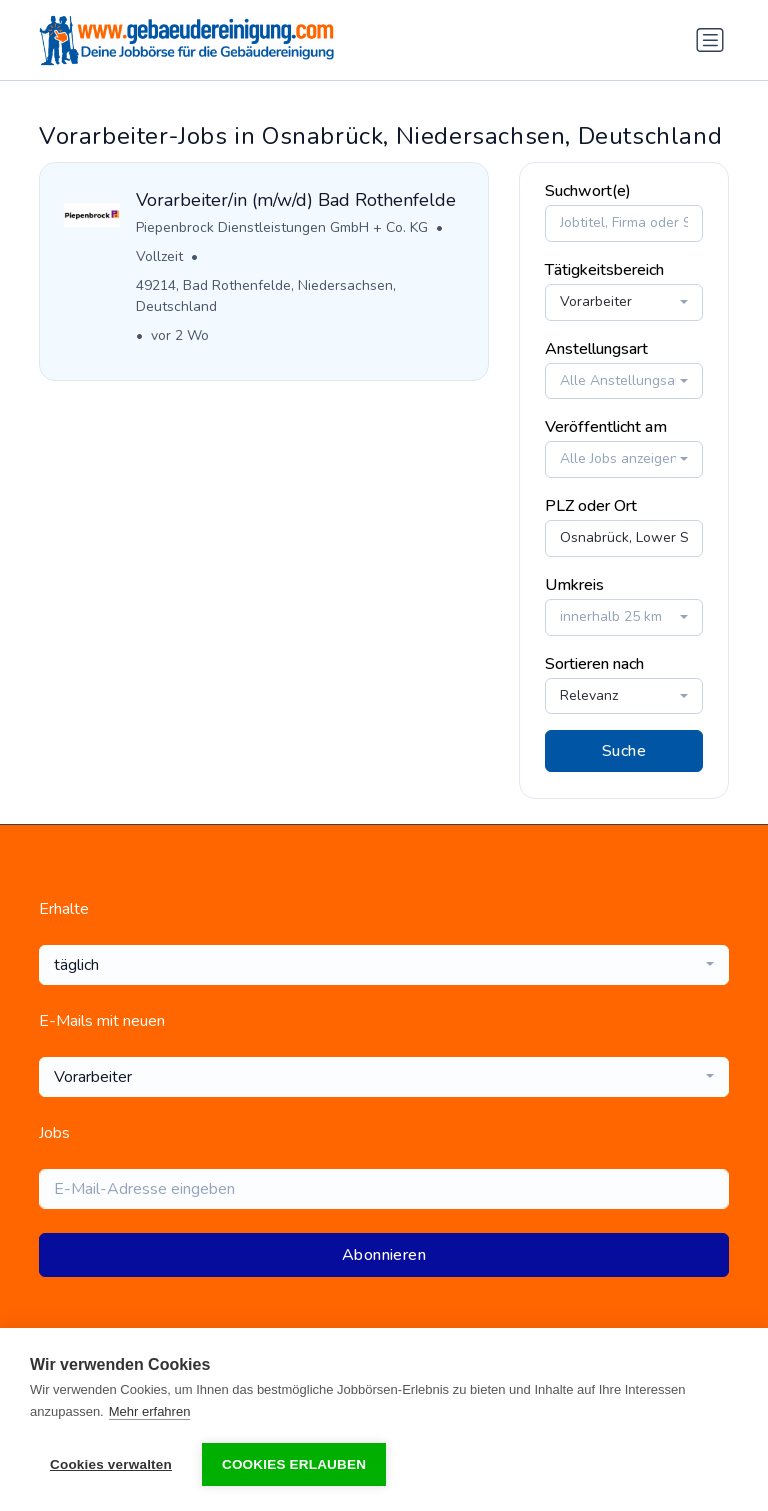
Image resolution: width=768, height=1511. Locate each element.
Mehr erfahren (150, 1411)
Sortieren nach (594, 664)
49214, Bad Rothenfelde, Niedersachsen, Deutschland (266, 296)
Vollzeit (159, 256)
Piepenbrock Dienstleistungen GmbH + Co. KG (282, 227)
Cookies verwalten (111, 1464)
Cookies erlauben (294, 1464)
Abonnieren (384, 1255)
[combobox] (624, 302)
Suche (624, 751)
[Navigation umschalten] (710, 40)
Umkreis (574, 585)
